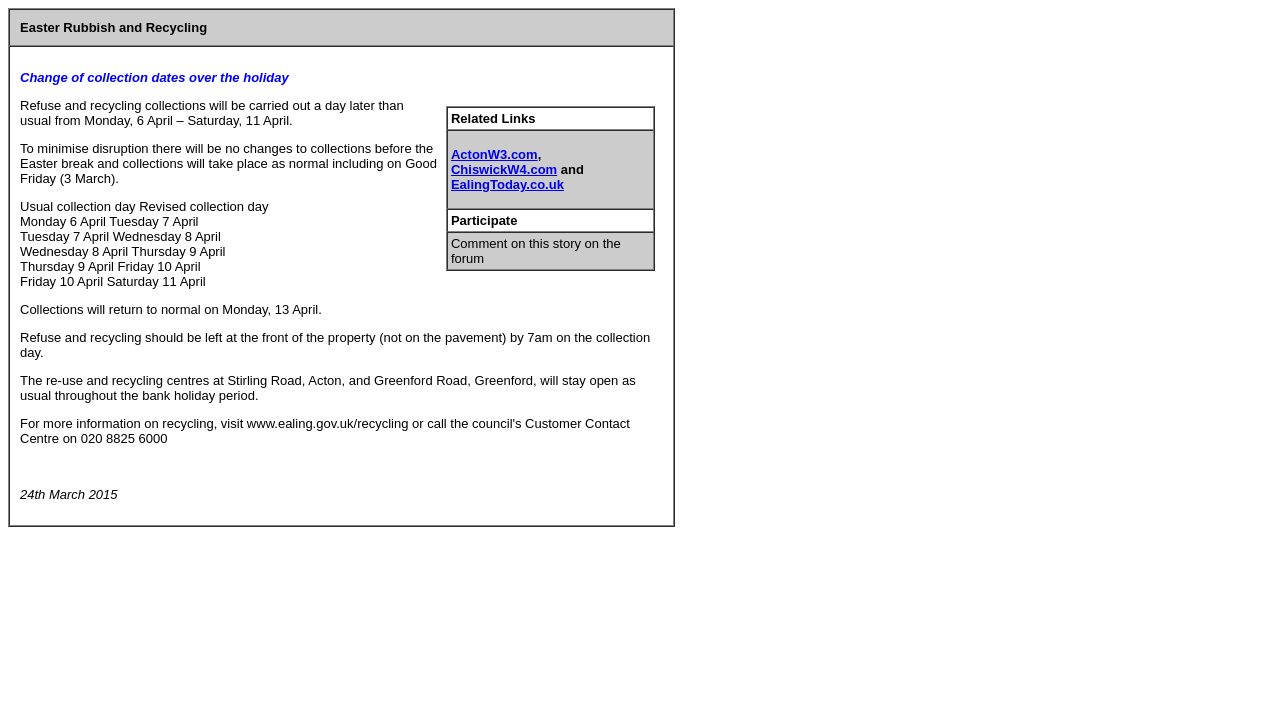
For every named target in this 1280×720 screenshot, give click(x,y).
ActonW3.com (494, 154)
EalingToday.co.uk (507, 184)
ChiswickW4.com (504, 169)
